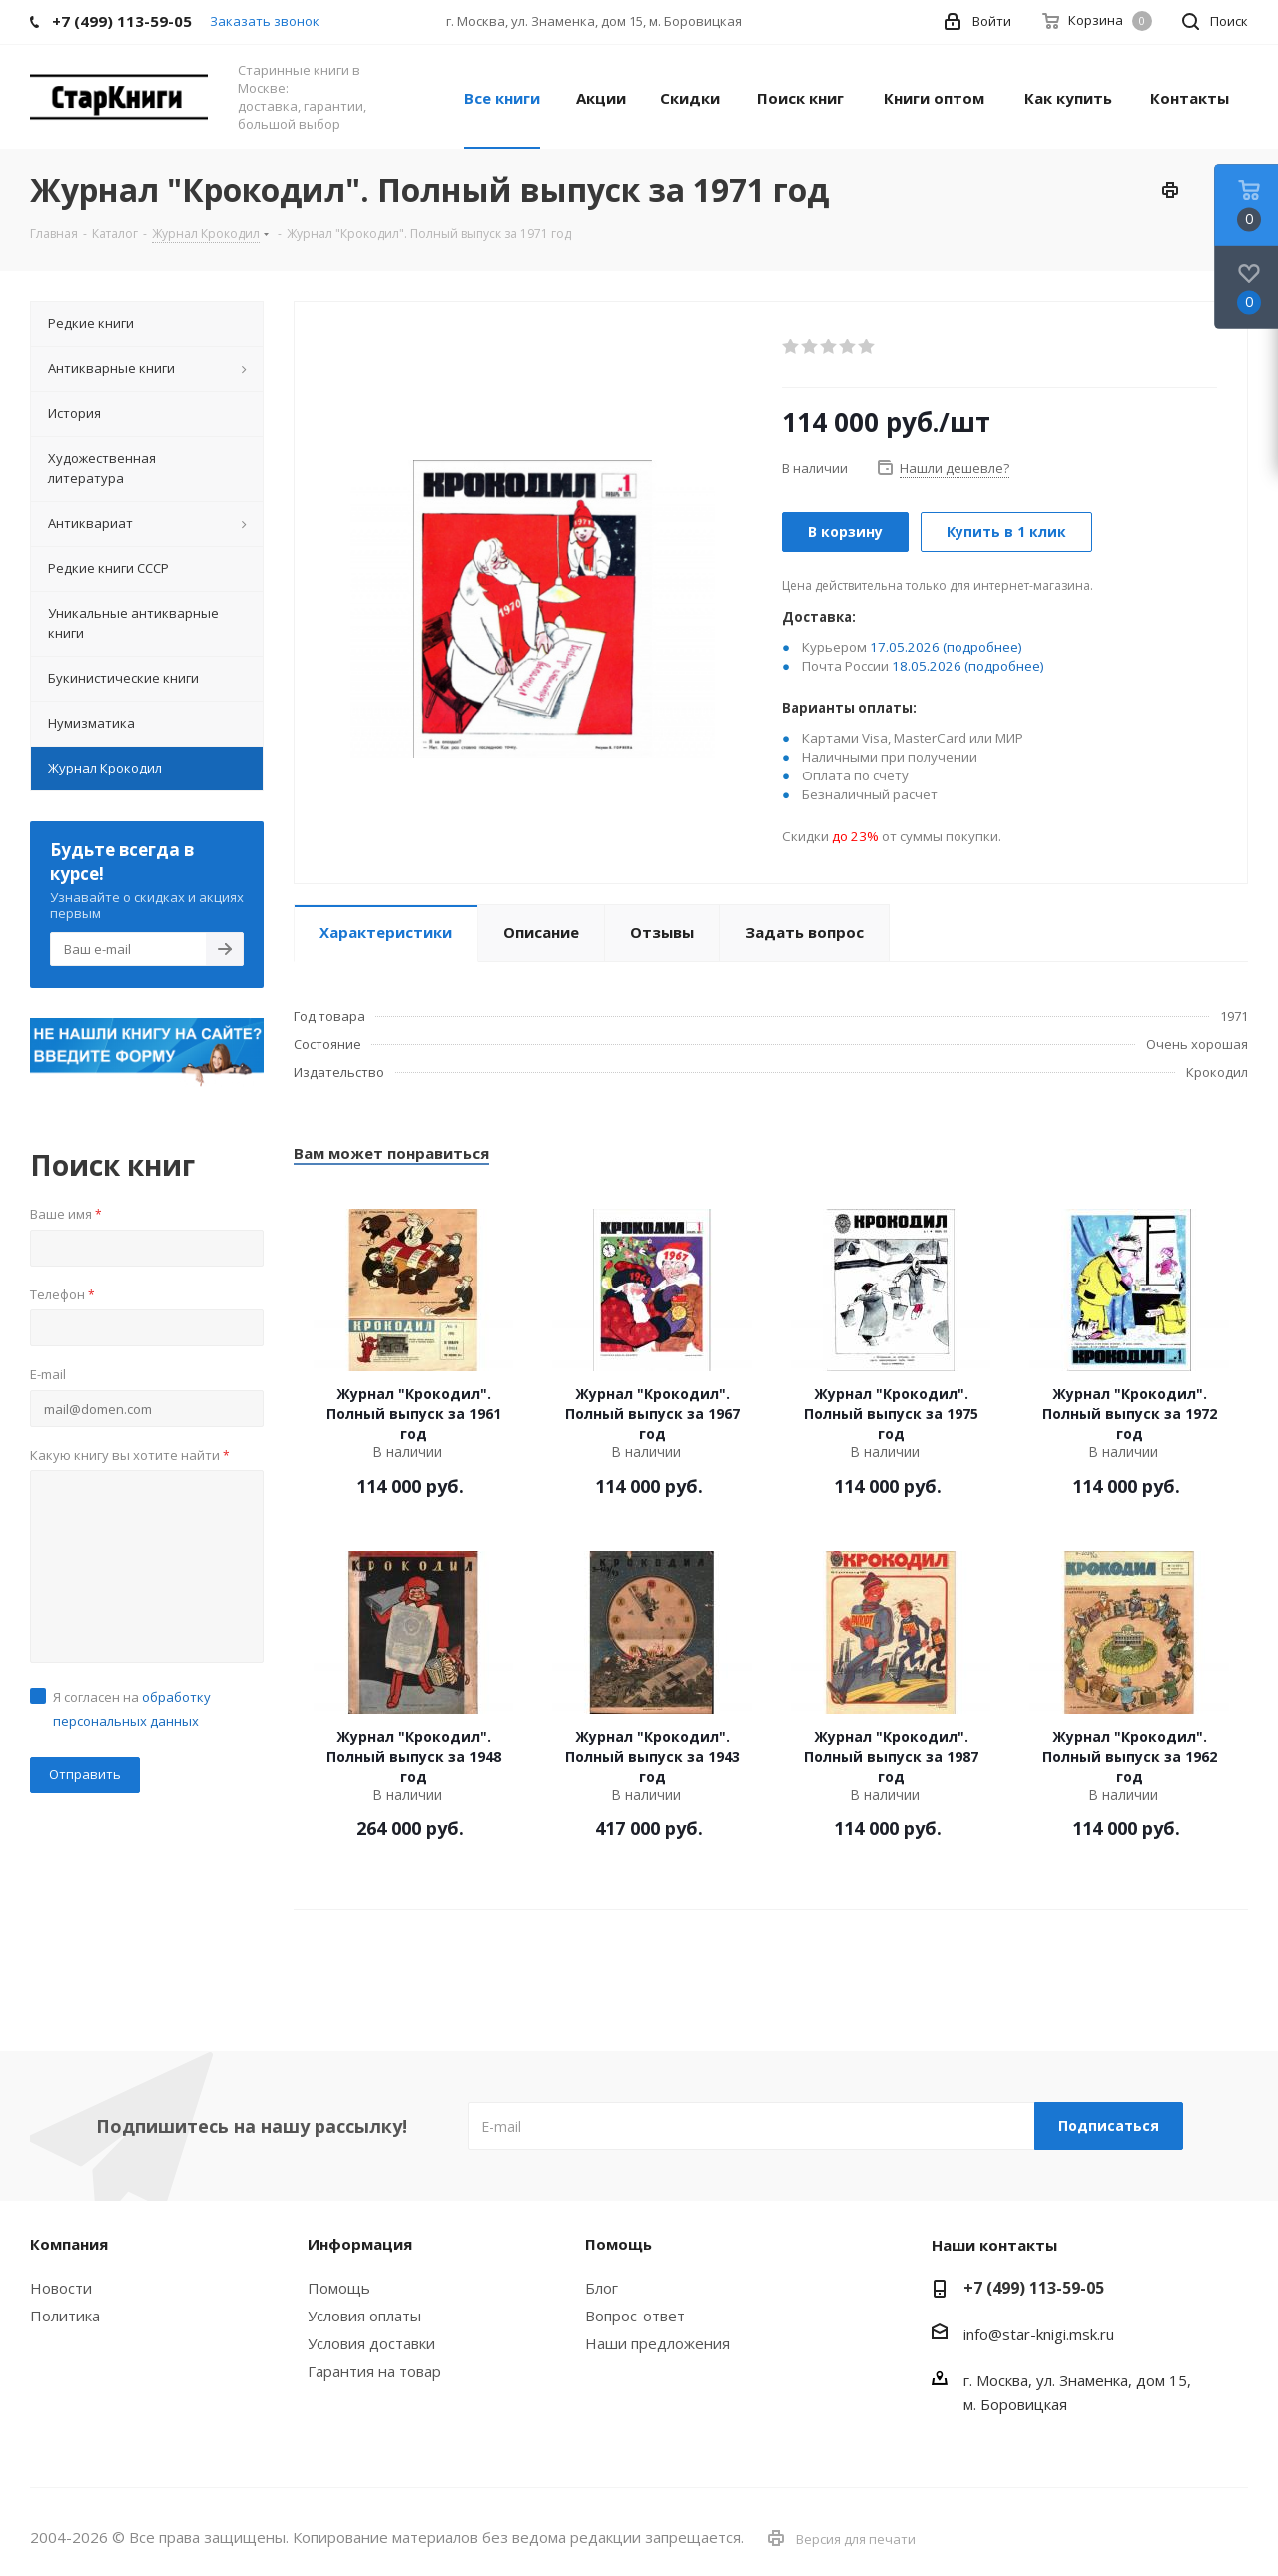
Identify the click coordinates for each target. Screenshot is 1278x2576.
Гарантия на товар (374, 2371)
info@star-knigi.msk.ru (1038, 2334)
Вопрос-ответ (635, 2315)
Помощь (339, 2288)
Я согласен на (132, 1709)
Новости (61, 2288)
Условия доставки (371, 2343)
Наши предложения (657, 2343)
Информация (360, 2244)
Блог (601, 2288)
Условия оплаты (364, 2315)
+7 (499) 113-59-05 (1033, 2288)
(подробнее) (982, 647)
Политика (65, 2315)
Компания (69, 2244)
